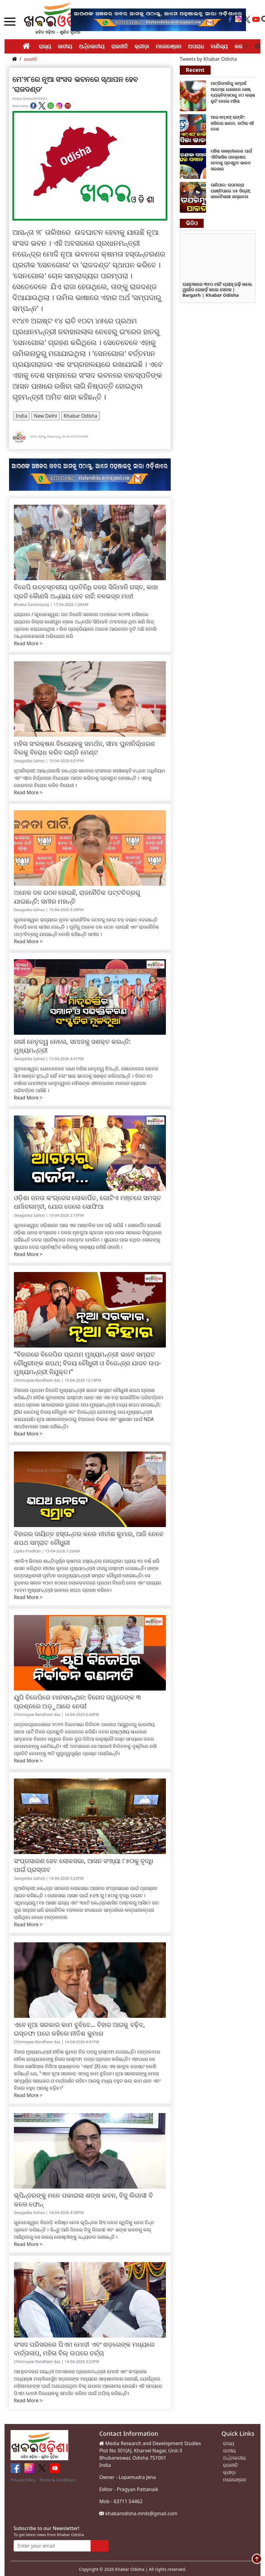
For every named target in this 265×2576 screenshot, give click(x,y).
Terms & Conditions (58, 2480)
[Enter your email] (52, 2546)
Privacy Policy (23, 2480)
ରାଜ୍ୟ (45, 46)
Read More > (28, 643)
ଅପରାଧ (196, 46)
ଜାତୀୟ (65, 46)
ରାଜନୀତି (119, 46)
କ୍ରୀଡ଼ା (141, 46)
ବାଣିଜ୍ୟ (219, 46)
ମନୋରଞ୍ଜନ (168, 46)
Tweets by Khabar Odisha (208, 59)
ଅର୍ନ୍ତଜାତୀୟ (92, 46)
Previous (245, 47)
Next (257, 47)
